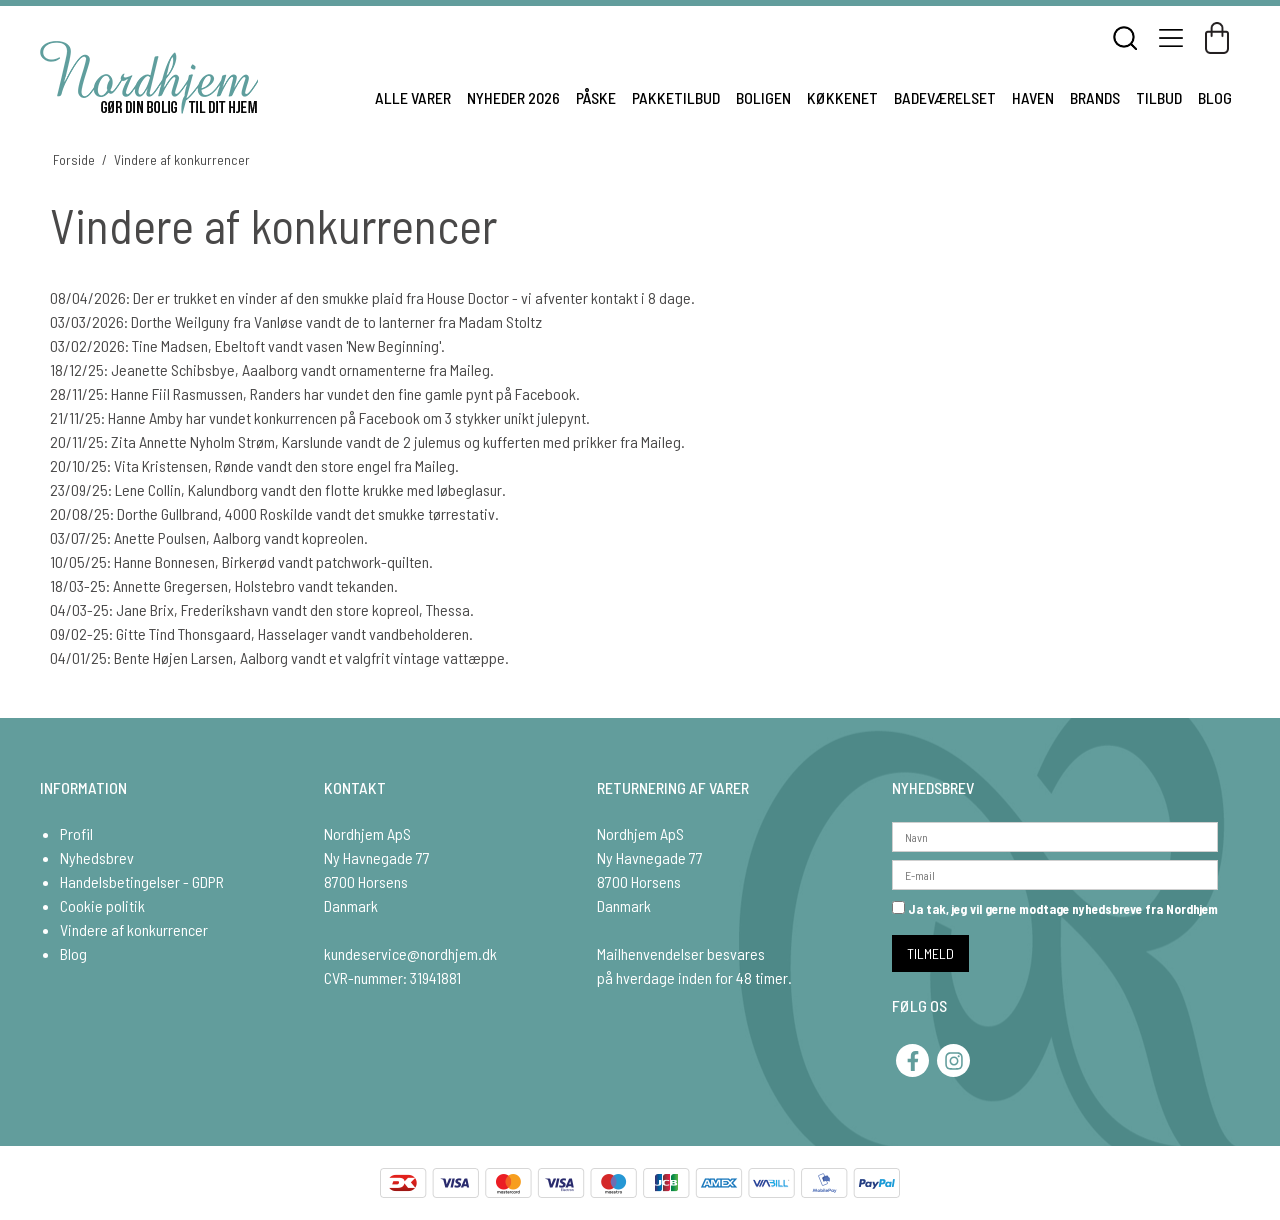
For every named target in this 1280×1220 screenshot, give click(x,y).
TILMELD (930, 953)
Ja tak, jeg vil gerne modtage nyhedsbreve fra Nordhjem (1055, 909)
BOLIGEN (763, 97)
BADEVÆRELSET (945, 97)
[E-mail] (1055, 872)
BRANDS (1095, 97)
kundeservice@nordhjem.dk (410, 953)
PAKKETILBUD (676, 97)
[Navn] (1055, 834)
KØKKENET (842, 97)
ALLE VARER (413, 97)
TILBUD (1159, 97)
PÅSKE (596, 97)
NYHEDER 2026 (513, 97)
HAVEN (1033, 97)
